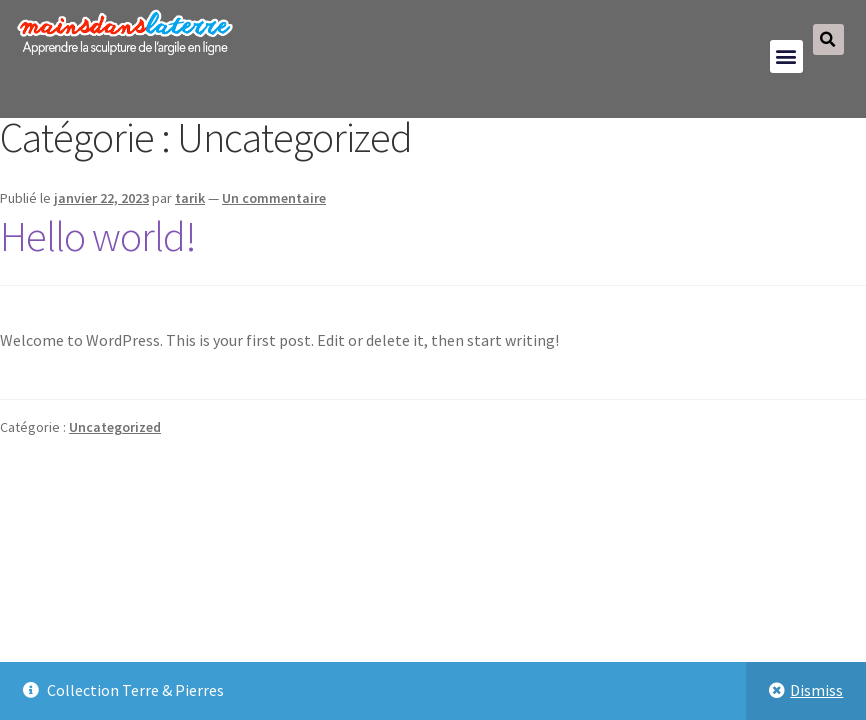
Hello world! (98, 236)
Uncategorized (115, 427)
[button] (786, 56)
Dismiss (816, 690)
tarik (190, 198)
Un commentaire (274, 198)
